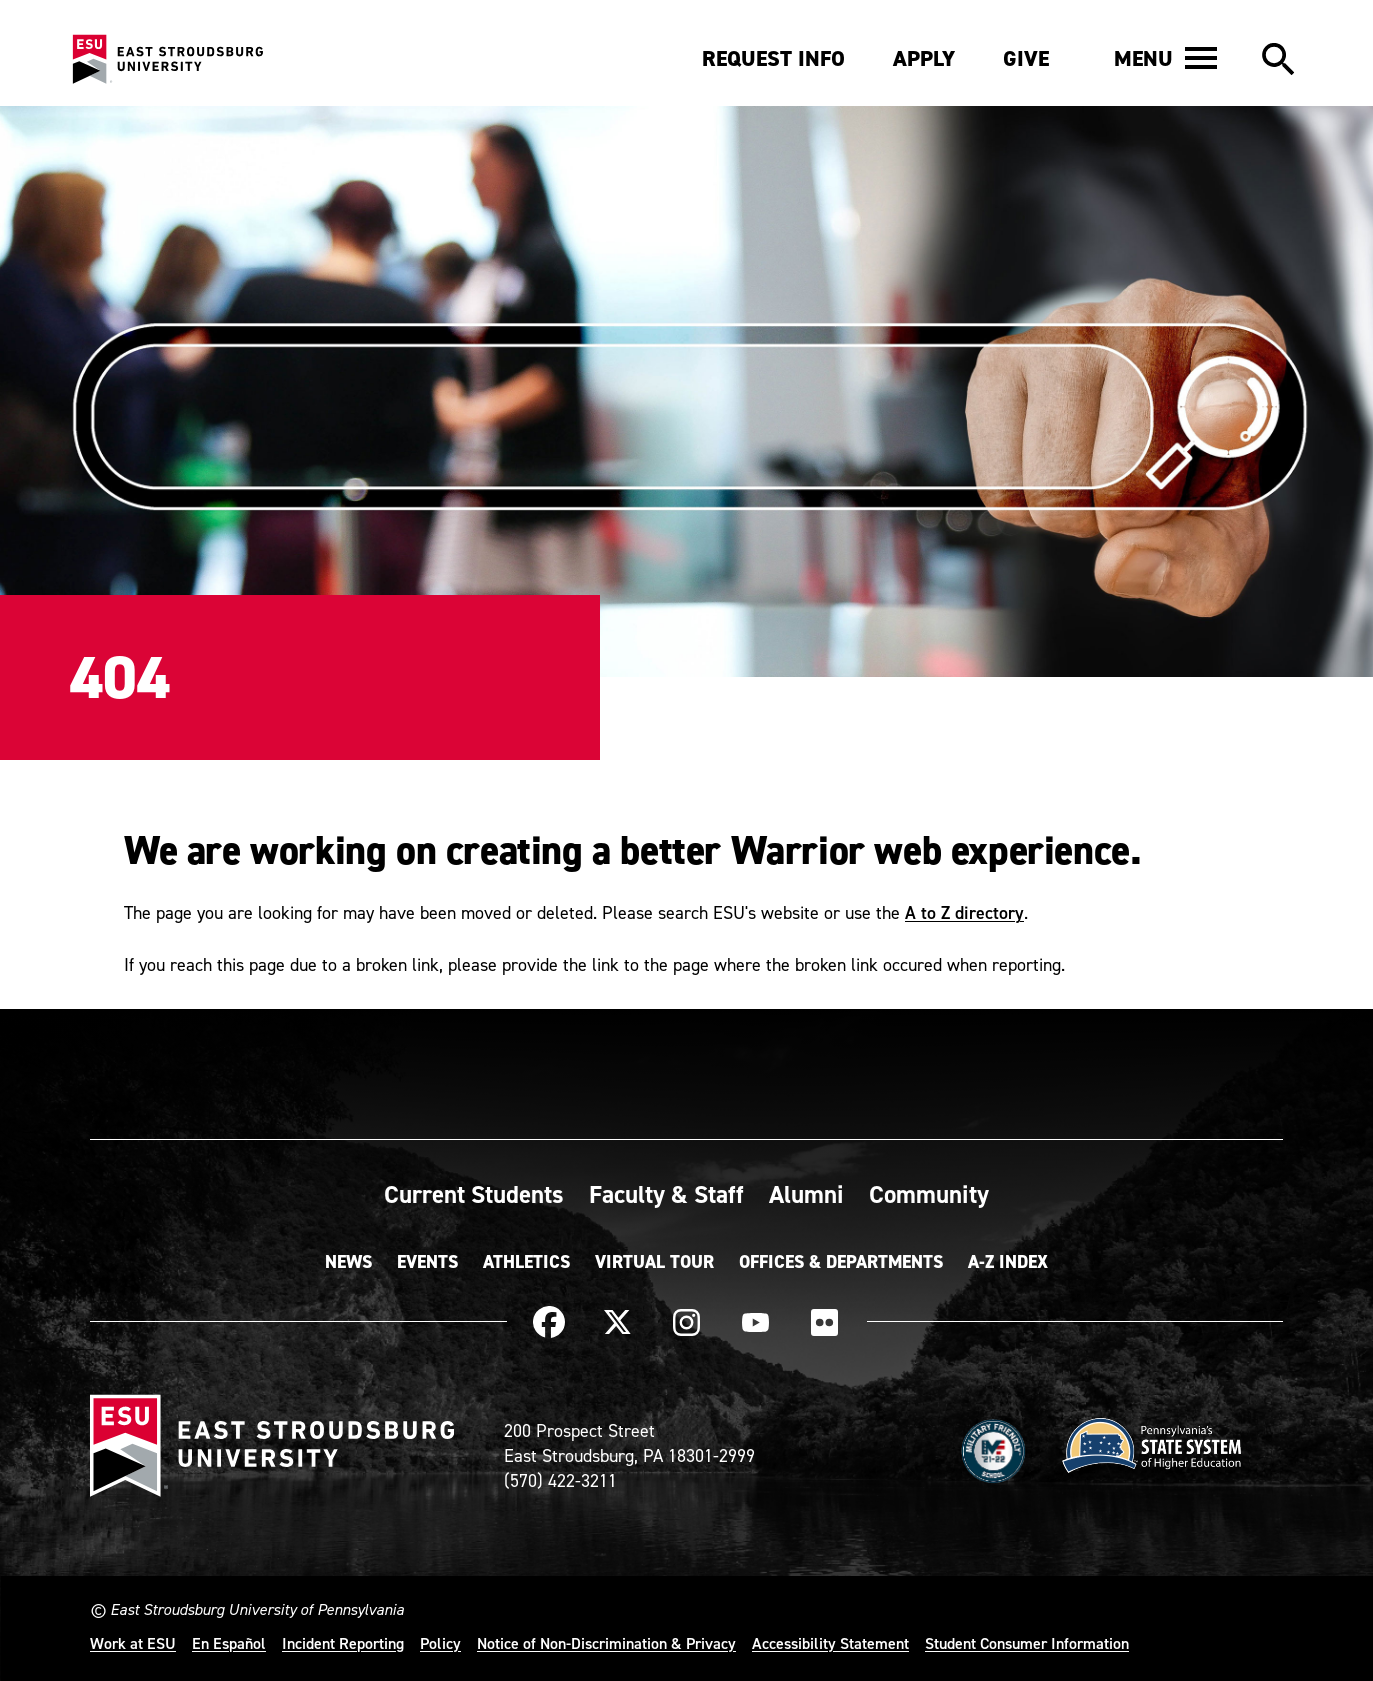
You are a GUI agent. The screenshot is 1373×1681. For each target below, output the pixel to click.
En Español (229, 1643)
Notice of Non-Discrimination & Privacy (606, 1643)
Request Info (773, 58)
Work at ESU (133, 1643)
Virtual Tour (654, 1262)
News (348, 1262)
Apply (924, 58)
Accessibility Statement (830, 1643)
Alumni (806, 1194)
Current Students (474, 1194)
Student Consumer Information (1027, 1643)
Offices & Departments (841, 1262)
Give (1026, 58)
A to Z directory (964, 912)
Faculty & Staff (666, 1194)
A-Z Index (1008, 1262)
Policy (440, 1643)
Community (929, 1194)
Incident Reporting (343, 1643)
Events (427, 1262)
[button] (1165, 58)
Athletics (526, 1262)
